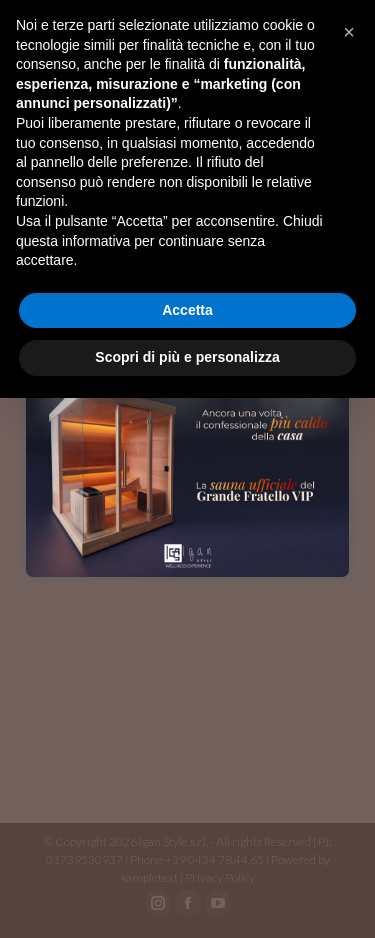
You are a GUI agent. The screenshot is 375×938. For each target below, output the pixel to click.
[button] (349, 32)
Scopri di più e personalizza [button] (187, 357)
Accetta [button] (187, 310)
